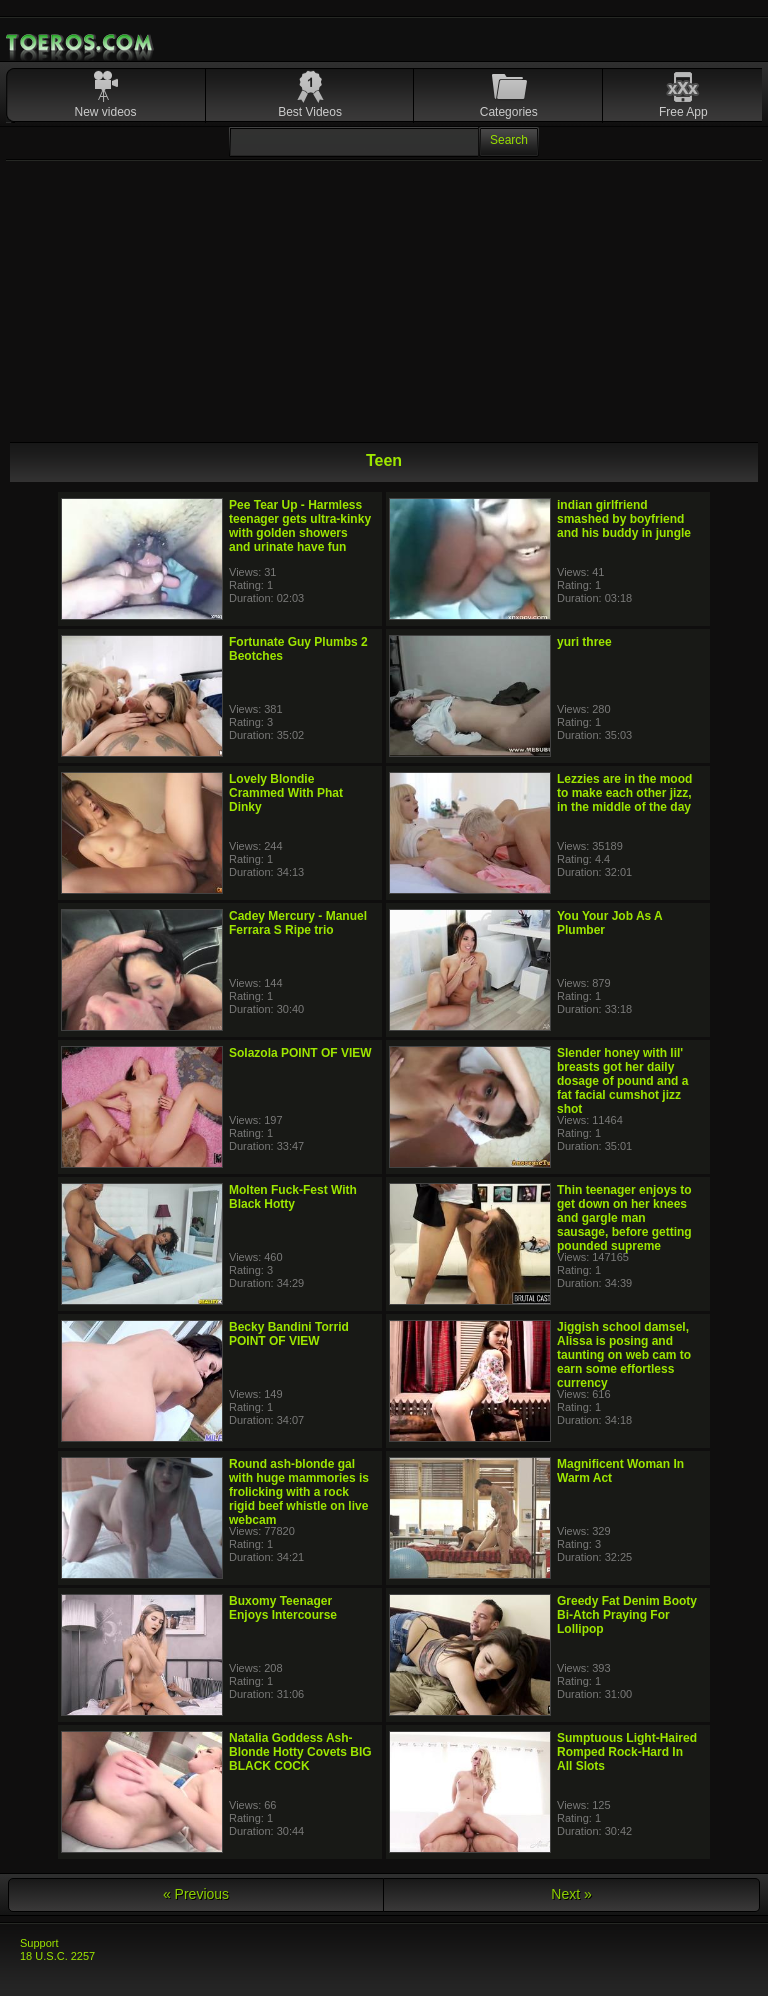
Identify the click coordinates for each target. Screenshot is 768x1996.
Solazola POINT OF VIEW (300, 1053)
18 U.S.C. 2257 (57, 1956)
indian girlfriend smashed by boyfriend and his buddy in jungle (624, 519)
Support (39, 1943)
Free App (683, 112)
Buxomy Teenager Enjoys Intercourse (283, 1608)
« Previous (196, 1894)
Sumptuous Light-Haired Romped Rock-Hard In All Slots (627, 1752)
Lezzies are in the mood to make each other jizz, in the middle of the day (624, 793)
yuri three (584, 642)
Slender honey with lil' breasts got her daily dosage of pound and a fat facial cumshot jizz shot (622, 1081)
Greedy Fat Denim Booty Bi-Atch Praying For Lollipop (627, 1615)
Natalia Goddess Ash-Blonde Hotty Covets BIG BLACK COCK (300, 1752)
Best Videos (310, 112)
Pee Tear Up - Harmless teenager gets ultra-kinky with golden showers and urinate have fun (300, 526)
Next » (571, 1894)
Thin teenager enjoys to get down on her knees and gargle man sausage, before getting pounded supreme (624, 1218)
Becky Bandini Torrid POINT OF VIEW (289, 1334)
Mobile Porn (81, 43)
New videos (106, 112)
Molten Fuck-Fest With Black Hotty (293, 1197)
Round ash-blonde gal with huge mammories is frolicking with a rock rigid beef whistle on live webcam (299, 1492)
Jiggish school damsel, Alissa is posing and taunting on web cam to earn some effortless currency (624, 1355)
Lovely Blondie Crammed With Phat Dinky (286, 793)
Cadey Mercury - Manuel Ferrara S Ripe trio (298, 923)
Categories (509, 112)
